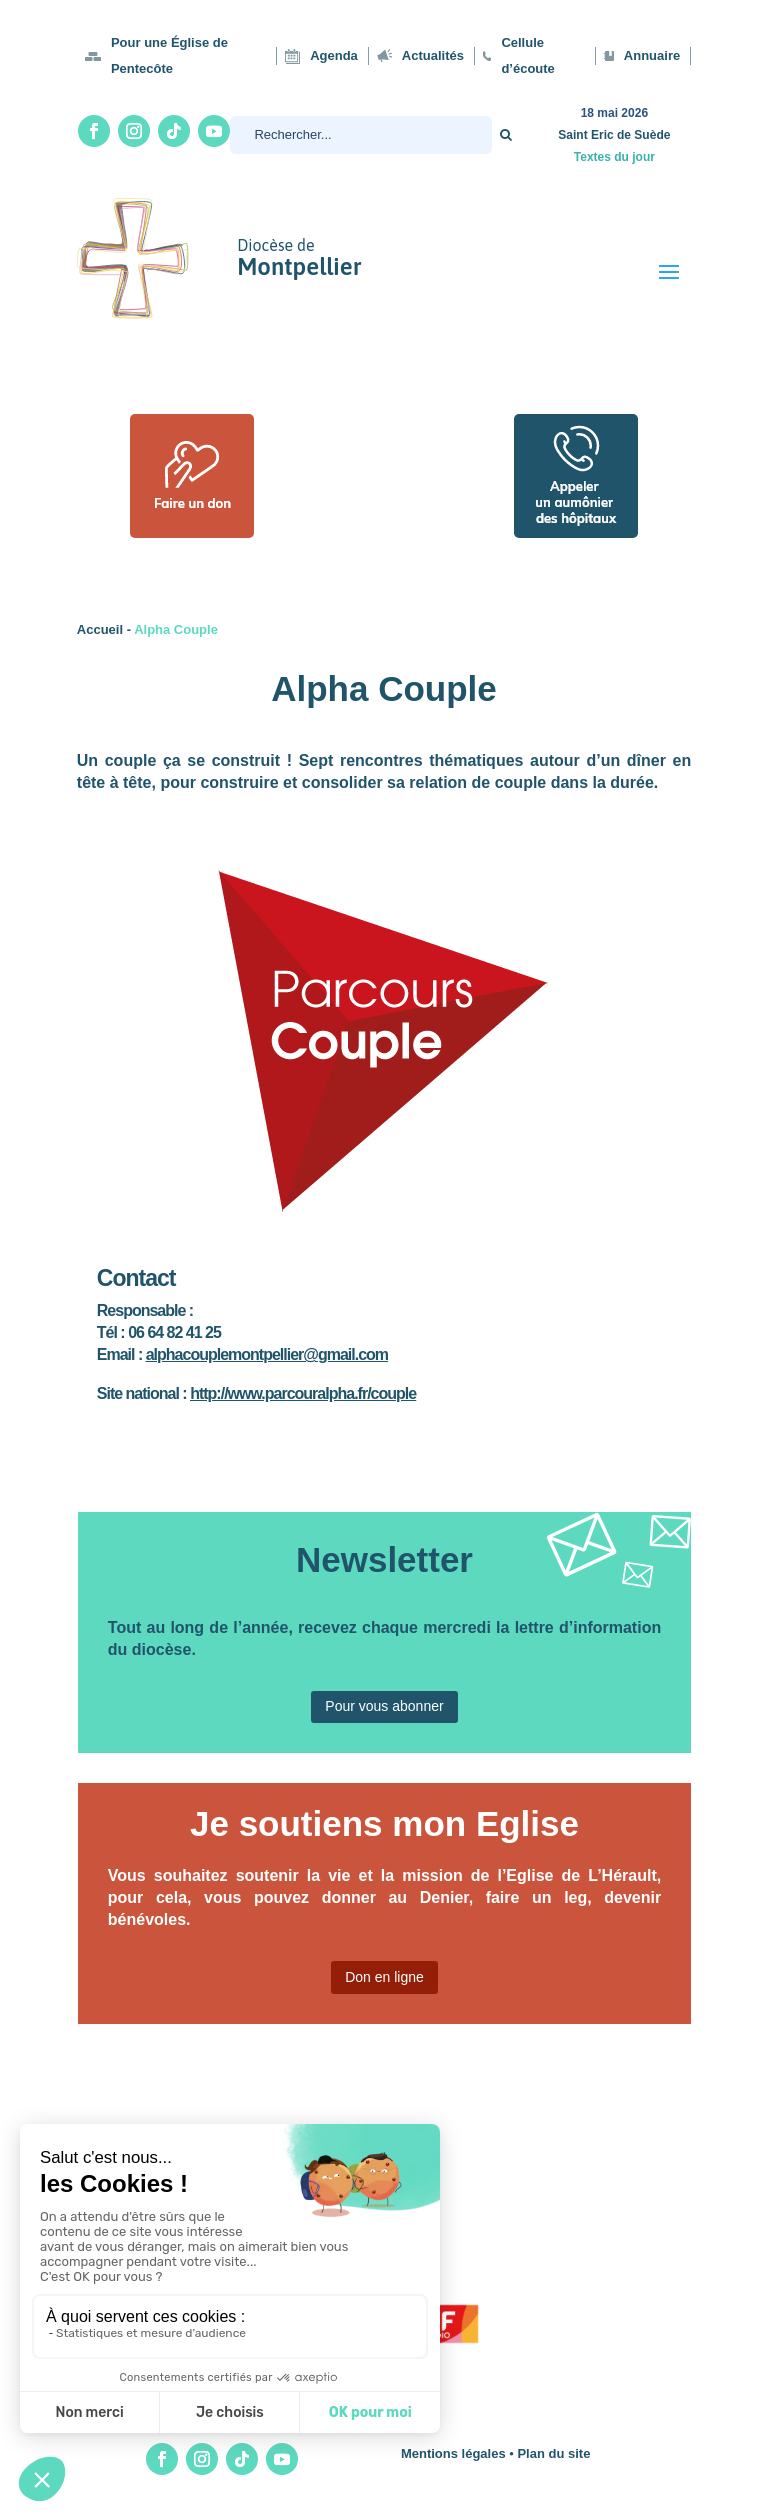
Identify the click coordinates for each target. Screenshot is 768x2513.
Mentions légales (453, 2453)
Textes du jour (614, 157)
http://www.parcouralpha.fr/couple (303, 1393)
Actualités (433, 55)
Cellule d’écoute (527, 55)
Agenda (334, 55)
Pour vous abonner (384, 1706)
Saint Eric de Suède (614, 135)
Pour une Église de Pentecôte (169, 55)
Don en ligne (384, 1977)
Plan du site (553, 2453)
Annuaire (652, 55)
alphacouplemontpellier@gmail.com (267, 1354)
